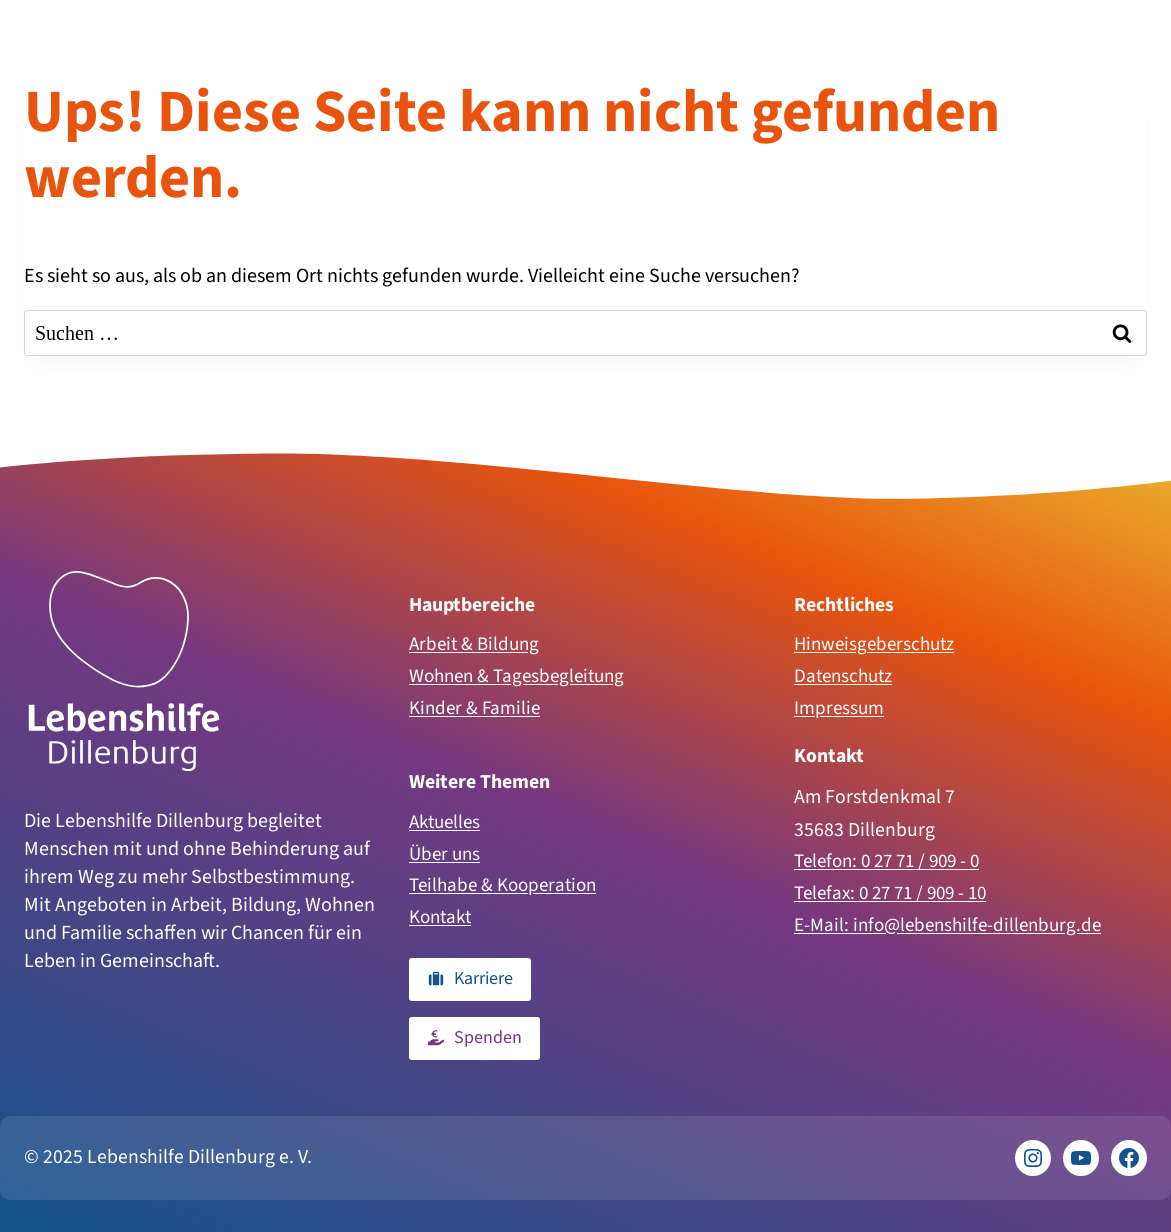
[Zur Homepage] (124, 664)
